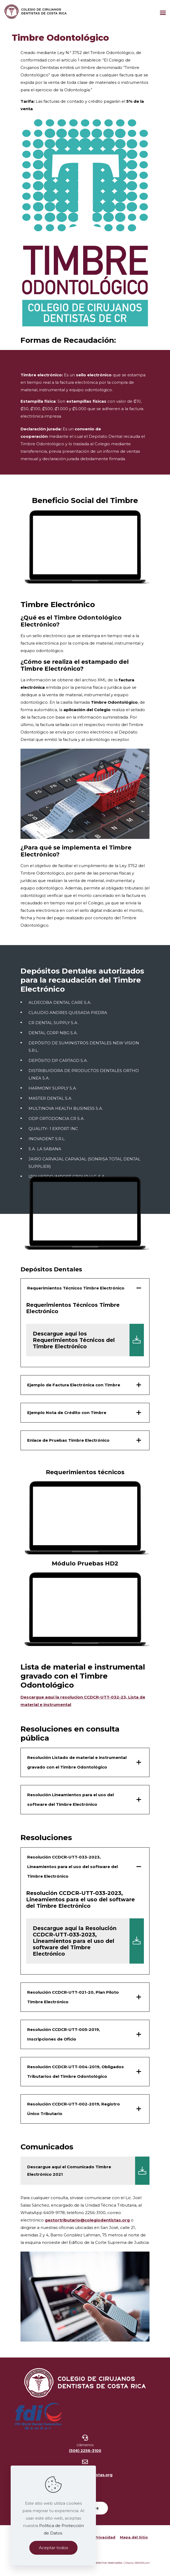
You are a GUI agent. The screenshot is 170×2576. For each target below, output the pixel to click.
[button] (85, 1322)
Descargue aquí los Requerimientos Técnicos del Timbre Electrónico (88, 1340)
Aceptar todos (53, 2547)
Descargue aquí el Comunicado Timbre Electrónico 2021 (88, 2171)
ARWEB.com (142, 2562)
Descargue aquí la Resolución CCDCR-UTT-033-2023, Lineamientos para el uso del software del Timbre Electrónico (88, 1941)
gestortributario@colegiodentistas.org (87, 2220)
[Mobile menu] (162, 11)
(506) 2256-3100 (85, 2450)
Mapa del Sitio (134, 2537)
